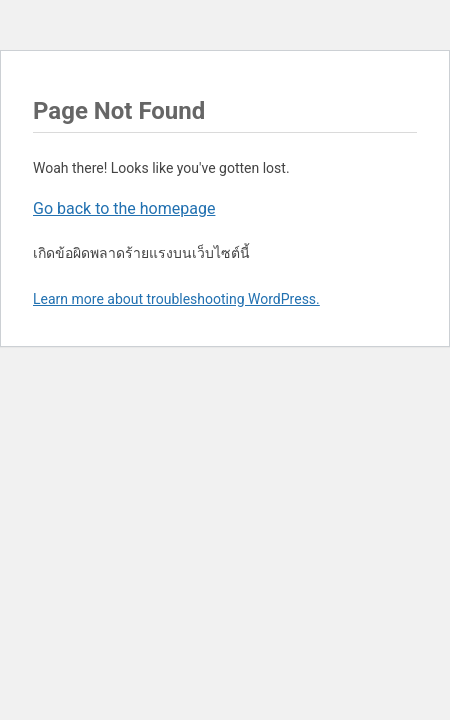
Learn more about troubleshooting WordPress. (176, 299)
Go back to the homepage (124, 208)
